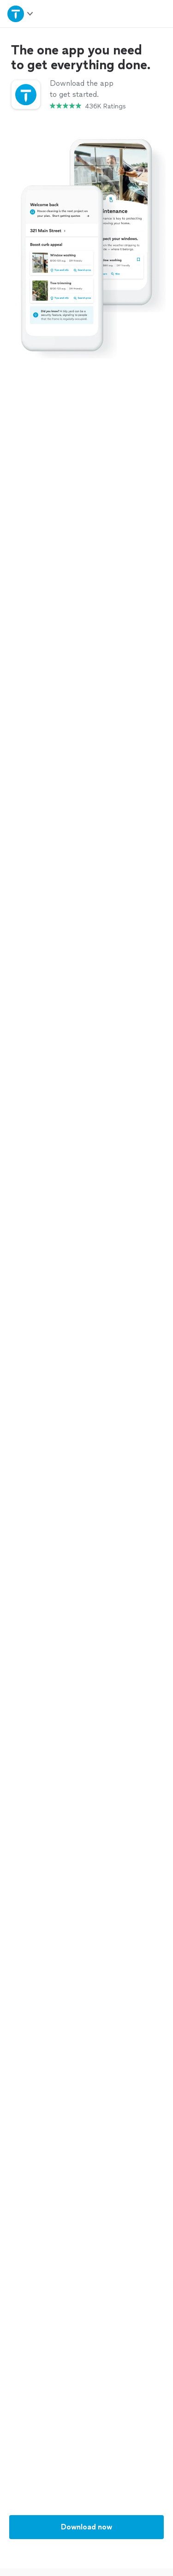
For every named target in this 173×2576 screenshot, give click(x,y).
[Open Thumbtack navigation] (21, 13)
